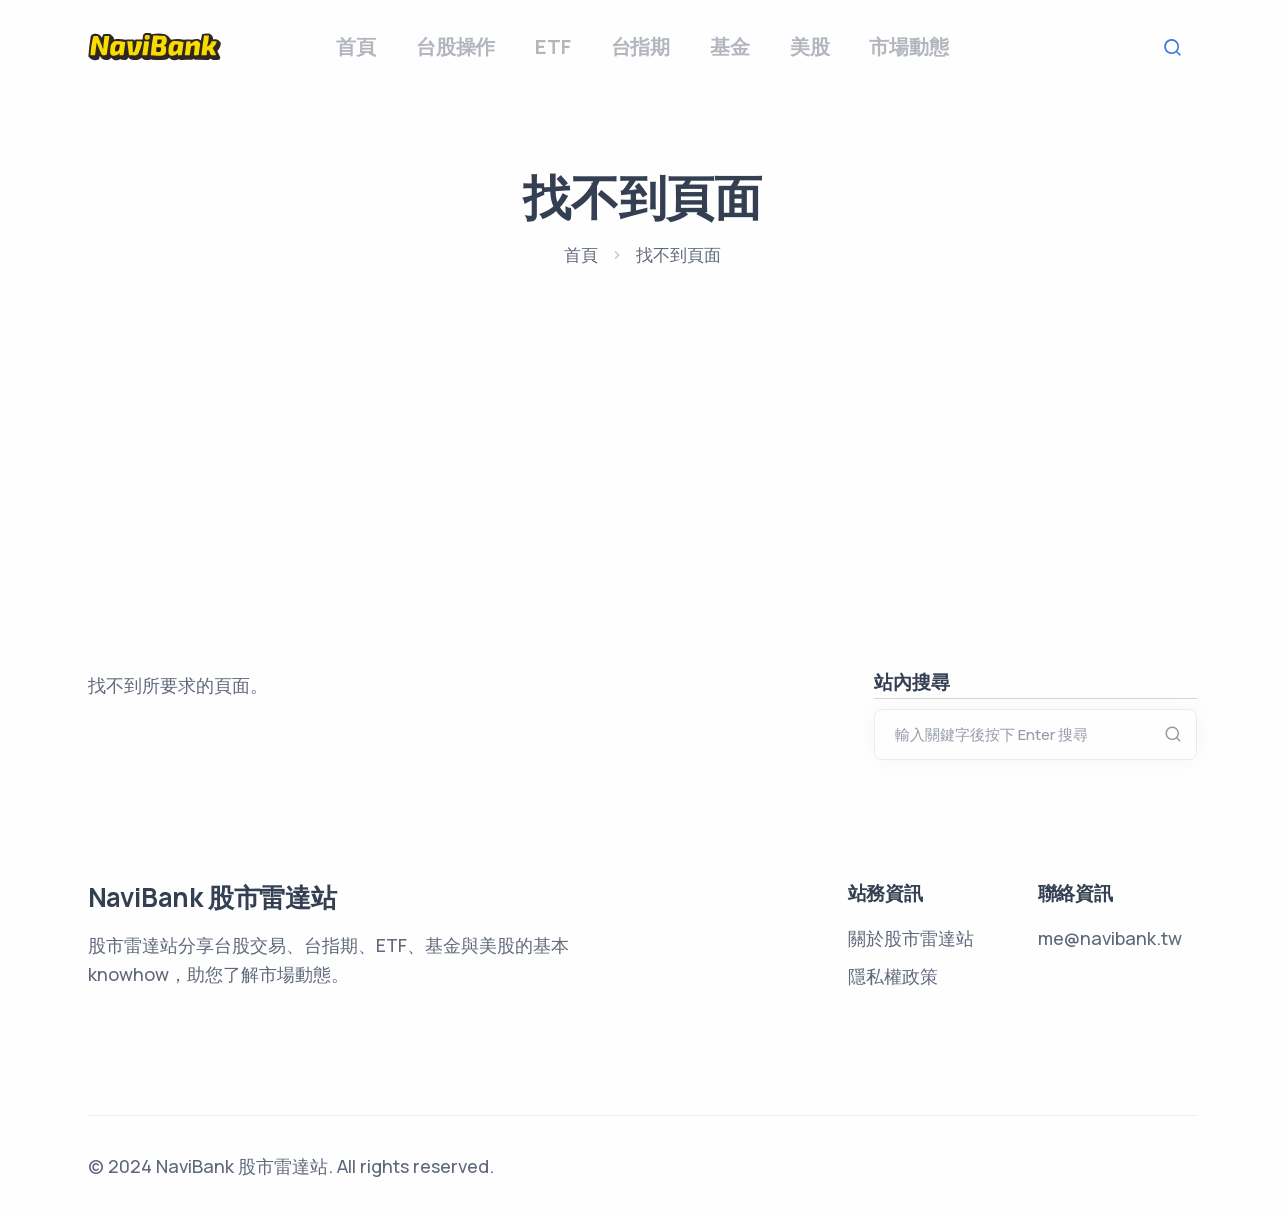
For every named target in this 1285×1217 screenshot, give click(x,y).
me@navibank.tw (1110, 938)
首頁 (356, 46)
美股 (810, 46)
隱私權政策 (893, 976)
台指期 (640, 46)
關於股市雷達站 (911, 938)
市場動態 (908, 46)
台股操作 (455, 46)
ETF (552, 46)
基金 (730, 46)
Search (1178, 47)
